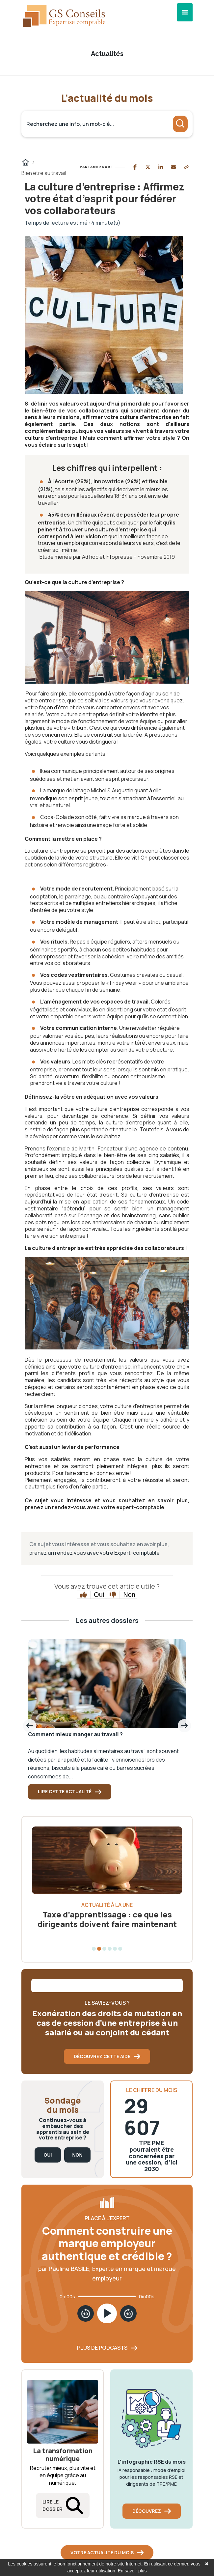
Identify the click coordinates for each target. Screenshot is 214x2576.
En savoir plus (132, 2570)
